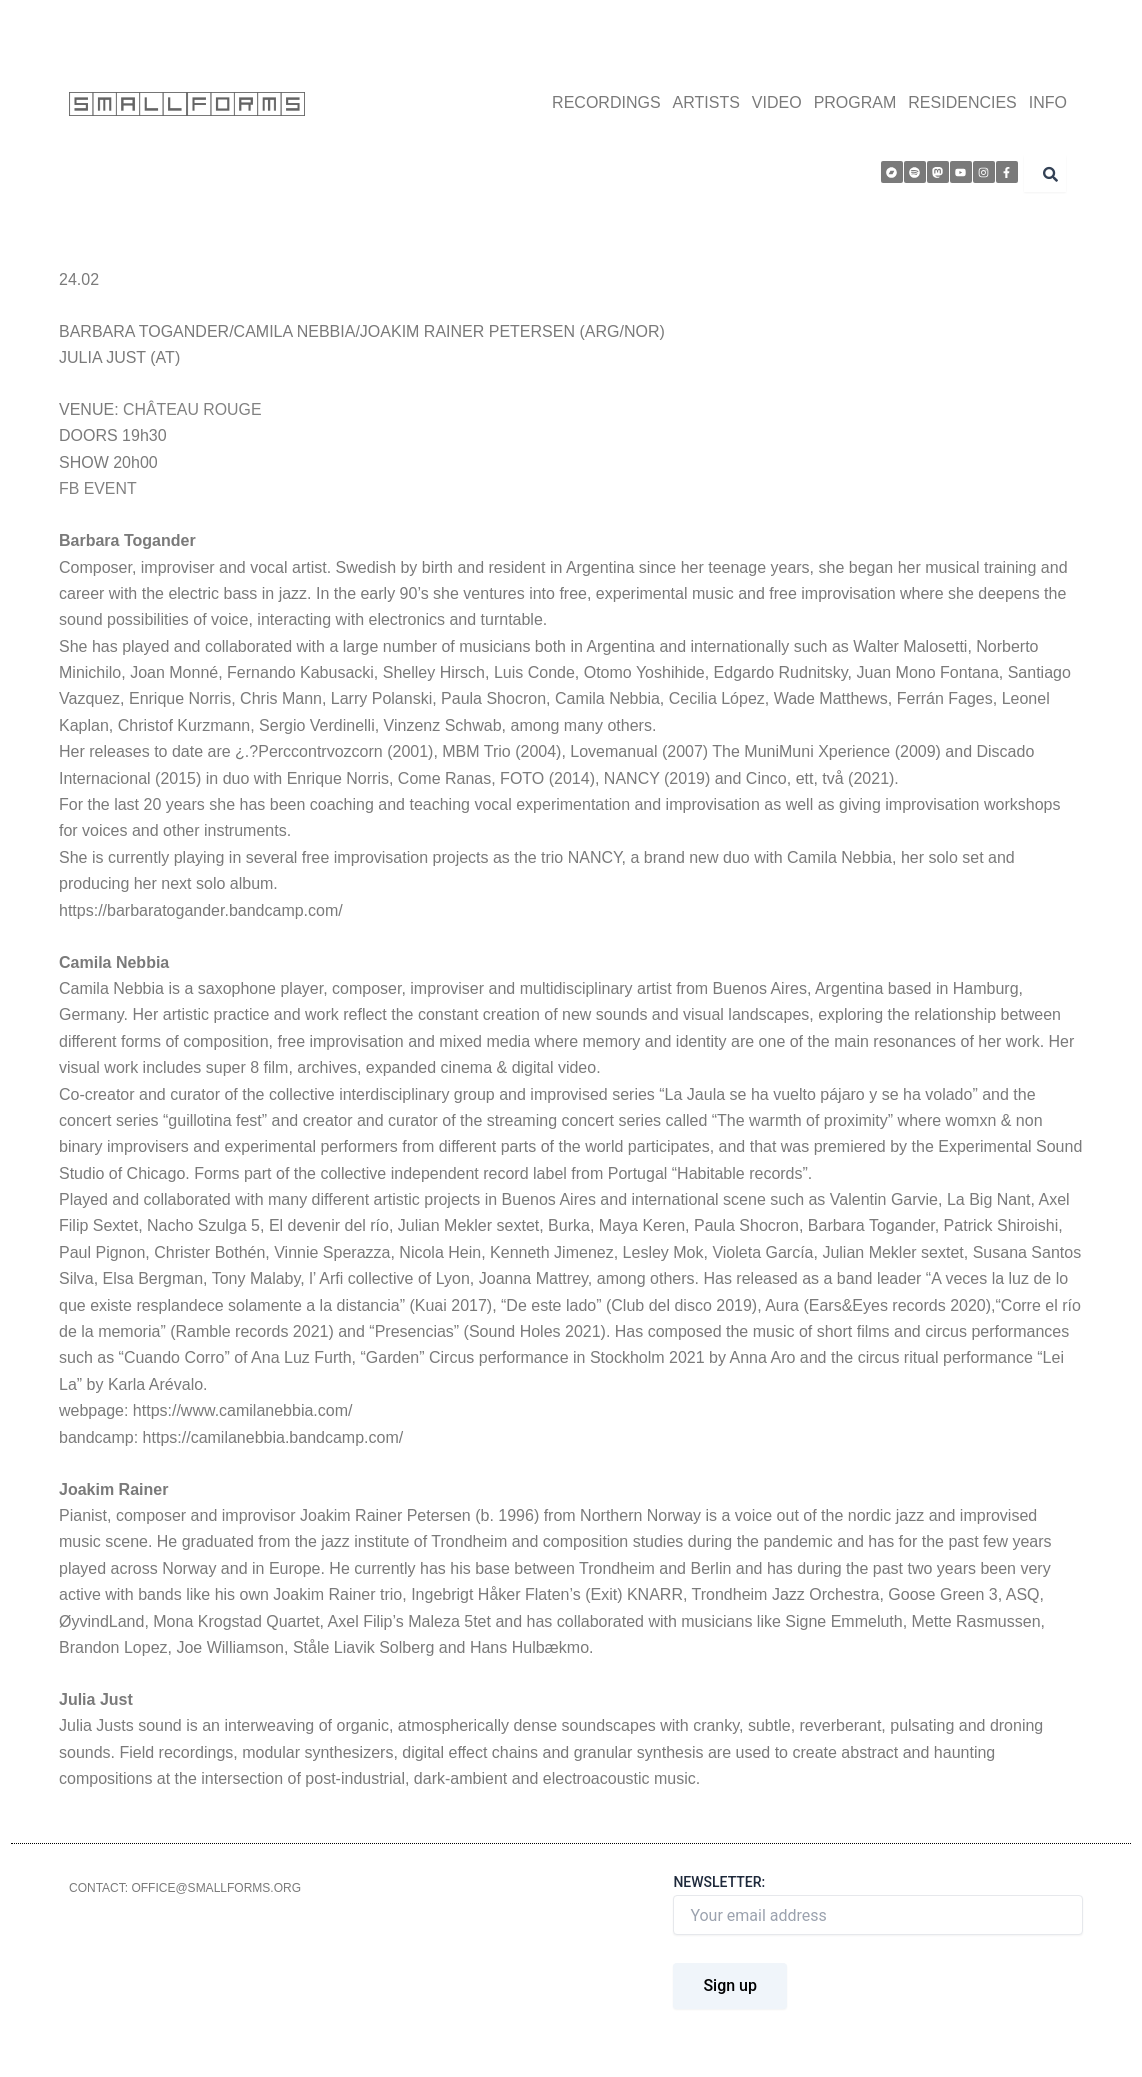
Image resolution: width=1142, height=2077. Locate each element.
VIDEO (777, 102)
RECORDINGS (606, 102)
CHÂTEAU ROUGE (193, 409)
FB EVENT (98, 488)
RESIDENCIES (962, 102)
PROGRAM (855, 102)
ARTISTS (706, 102)
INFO (1048, 102)
